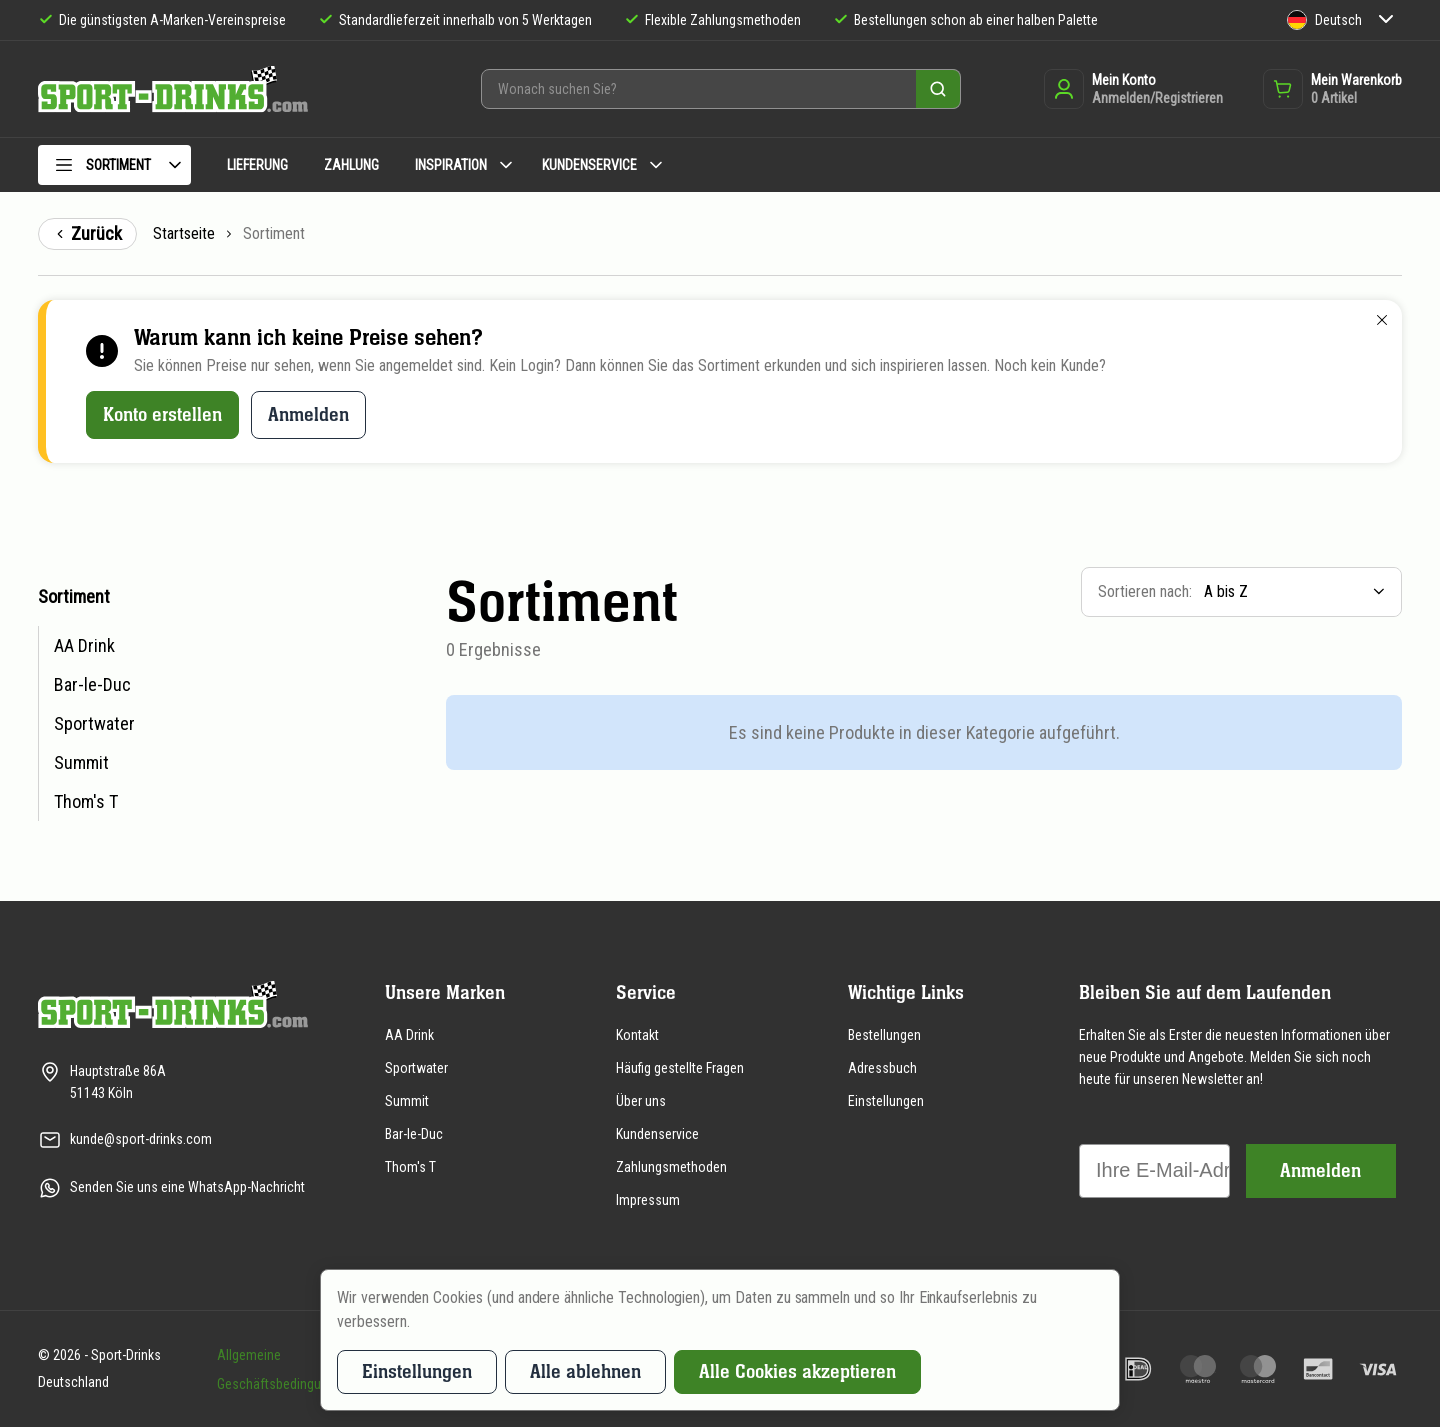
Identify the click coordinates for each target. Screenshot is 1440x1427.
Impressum (648, 1200)
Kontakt (637, 1035)
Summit (407, 1101)
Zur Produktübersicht (14, 580)
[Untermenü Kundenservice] (656, 165)
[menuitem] (114, 168)
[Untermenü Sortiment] (175, 165)
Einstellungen (886, 1101)
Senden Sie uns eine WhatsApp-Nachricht (187, 1187)
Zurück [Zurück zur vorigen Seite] (87, 233)
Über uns (641, 1101)
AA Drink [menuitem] (84, 645)
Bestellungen (884, 1035)
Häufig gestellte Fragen (680, 1068)
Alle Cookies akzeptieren (797, 1371)
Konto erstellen (162, 414)
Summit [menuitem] (81, 762)
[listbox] (1296, 592)
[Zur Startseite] (173, 89)
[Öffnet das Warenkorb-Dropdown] (1332, 89)
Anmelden (308, 414)
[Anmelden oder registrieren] (1133, 89)
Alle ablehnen (585, 1371)
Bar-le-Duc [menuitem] (92, 684)
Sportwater (416, 1068)
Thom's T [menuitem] (86, 801)
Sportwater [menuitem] (94, 723)
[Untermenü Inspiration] (506, 165)
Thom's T (410, 1167)
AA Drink (409, 1035)
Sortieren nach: (1145, 591)
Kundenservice (657, 1134)
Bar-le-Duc (414, 1134)
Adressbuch (882, 1068)
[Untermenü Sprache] (1386, 20)
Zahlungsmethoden (671, 1167)
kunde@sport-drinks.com (141, 1139)
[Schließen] (1382, 320)
